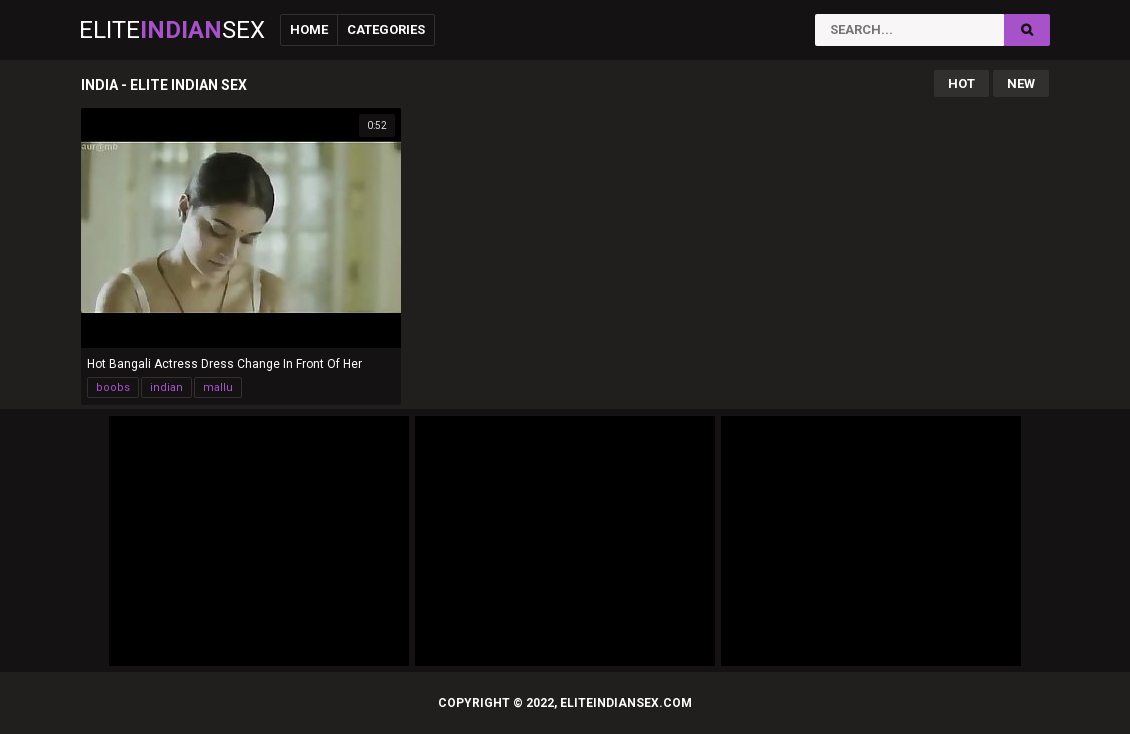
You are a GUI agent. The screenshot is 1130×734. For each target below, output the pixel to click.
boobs (113, 387)
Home (309, 29)
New (1021, 83)
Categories (386, 29)
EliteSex (172, 30)
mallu (218, 387)
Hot (961, 83)
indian (166, 387)
